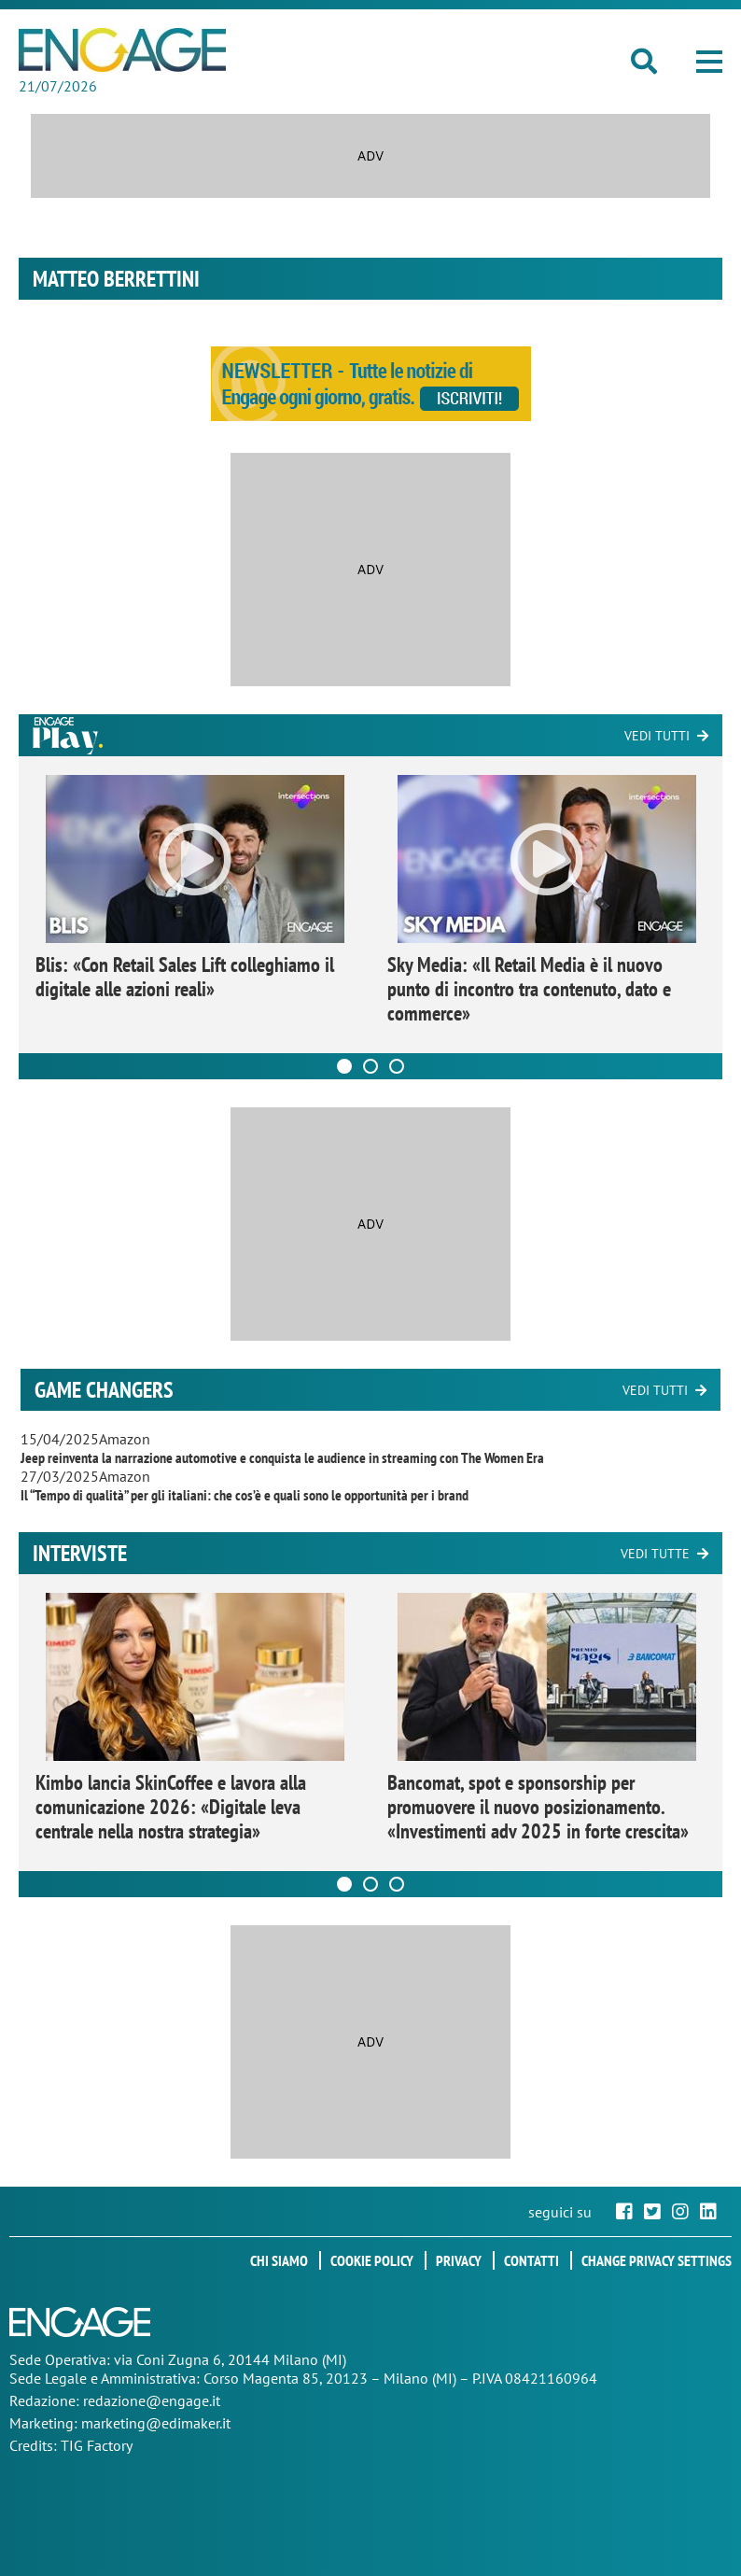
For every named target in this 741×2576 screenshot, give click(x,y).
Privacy (459, 2260)
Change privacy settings (656, 2260)
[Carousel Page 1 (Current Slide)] (344, 1066)
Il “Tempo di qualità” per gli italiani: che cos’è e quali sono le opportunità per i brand (244, 1494)
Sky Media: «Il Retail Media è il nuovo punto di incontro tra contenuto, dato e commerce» (529, 988)
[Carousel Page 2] (370, 1066)
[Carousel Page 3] (396, 1066)
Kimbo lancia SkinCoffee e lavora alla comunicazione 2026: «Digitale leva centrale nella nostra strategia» (170, 1806)
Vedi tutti (657, 735)
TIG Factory (97, 2445)
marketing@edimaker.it (156, 2423)
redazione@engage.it (151, 2400)
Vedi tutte (655, 1553)
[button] (709, 61)
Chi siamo (279, 2260)
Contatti (531, 2260)
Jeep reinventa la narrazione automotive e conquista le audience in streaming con (282, 1457)
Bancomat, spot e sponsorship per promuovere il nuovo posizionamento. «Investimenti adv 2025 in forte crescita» (538, 1806)
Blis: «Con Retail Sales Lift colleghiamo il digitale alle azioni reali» (184, 976)
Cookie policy (371, 2260)
